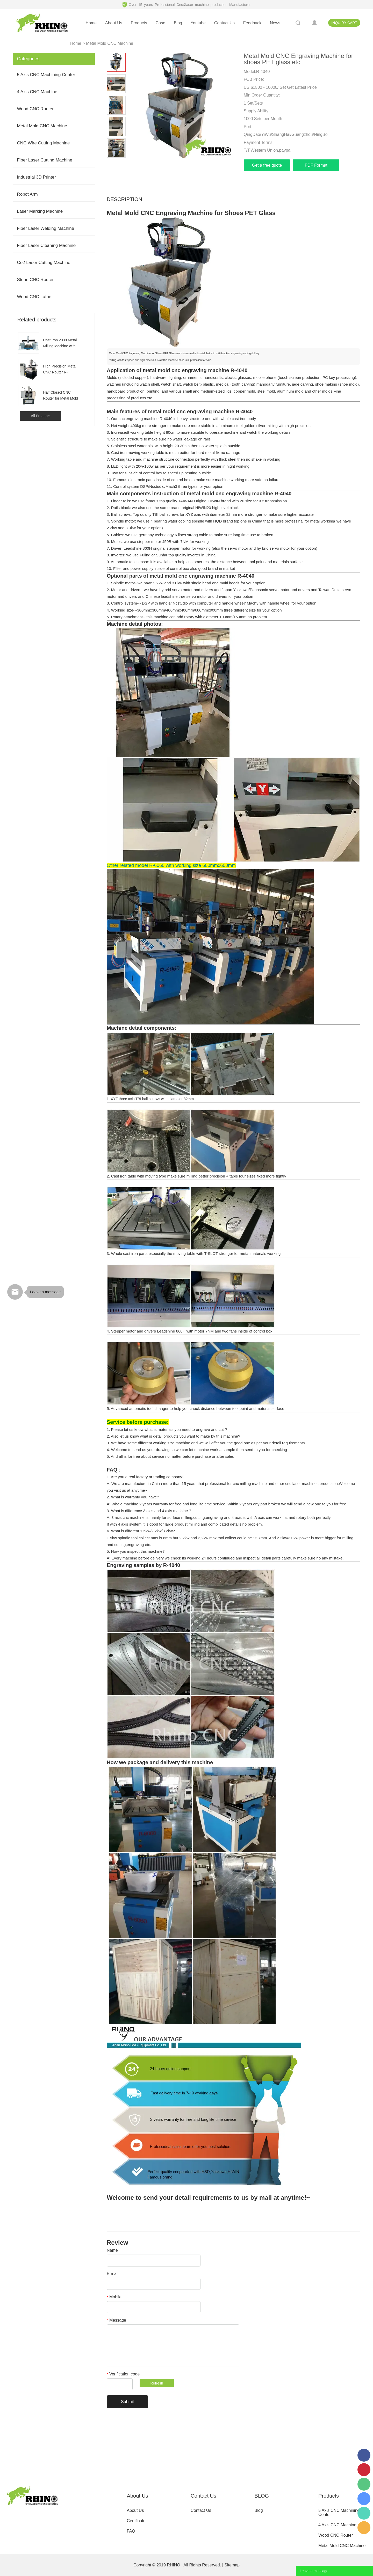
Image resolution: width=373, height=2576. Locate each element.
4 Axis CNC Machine (37, 91)
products (139, 23)
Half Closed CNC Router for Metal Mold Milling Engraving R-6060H (60, 395)
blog (178, 23)
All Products (40, 416)
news (275, 23)
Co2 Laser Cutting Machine (43, 262)
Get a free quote (267, 165)
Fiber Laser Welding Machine (45, 228)
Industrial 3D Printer (36, 177)
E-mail (112, 2274)
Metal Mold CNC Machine (109, 43)
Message (116, 2320)
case (160, 23)
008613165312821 (363, 2513)
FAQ (131, 2531)
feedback (252, 23)
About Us (135, 2510)
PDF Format (316, 165)
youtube (198, 23)
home (91, 23)
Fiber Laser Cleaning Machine (46, 245)
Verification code (123, 2374)
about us (113, 23)
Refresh (156, 2383)
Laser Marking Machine (40, 211)
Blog (259, 2510)
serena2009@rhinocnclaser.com (363, 2527)
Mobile (114, 2297)
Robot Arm (27, 194)
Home (75, 43)
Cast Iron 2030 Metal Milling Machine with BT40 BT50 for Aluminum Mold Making (60, 343)
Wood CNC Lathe (34, 296)
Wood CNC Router (35, 108)
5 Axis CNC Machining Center (46, 74)
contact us (224, 23)
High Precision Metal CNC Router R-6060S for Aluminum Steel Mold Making (59, 369)
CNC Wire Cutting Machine (43, 143)
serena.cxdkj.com (363, 2498)
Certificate (136, 2521)
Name (112, 2250)
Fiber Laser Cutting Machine (44, 160)
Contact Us (201, 2510)
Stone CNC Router (35, 279)
